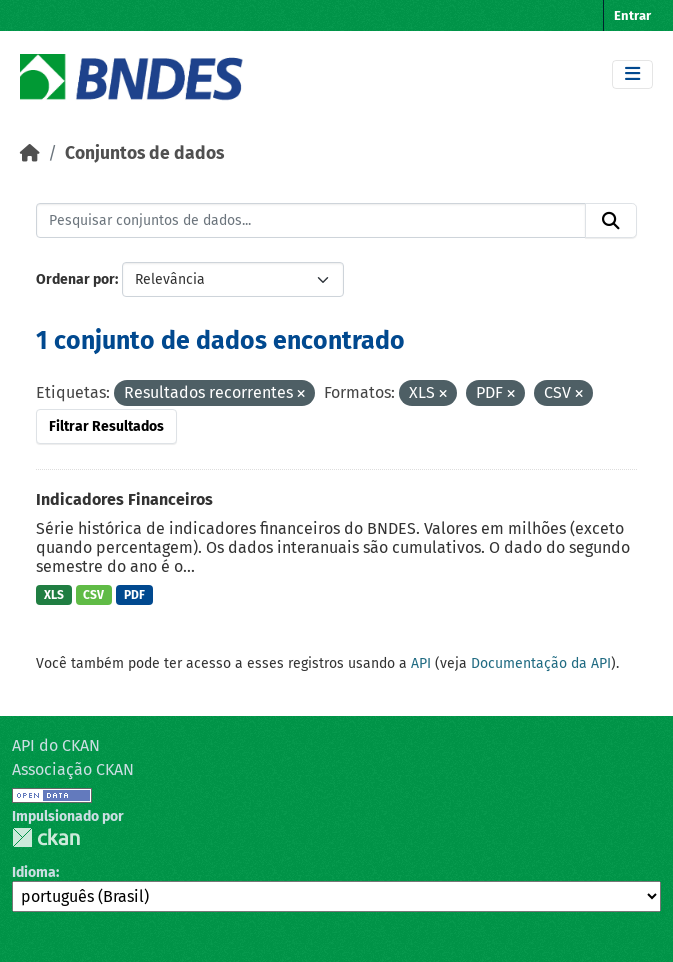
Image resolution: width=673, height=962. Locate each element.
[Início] (30, 153)
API (421, 663)
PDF (134, 595)
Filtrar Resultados (106, 426)
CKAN (46, 837)
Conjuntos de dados (144, 153)
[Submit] (611, 221)
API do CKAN (56, 745)
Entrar (632, 15)
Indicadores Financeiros (124, 499)
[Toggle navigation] (632, 74)
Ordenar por (75, 279)
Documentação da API (541, 663)
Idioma (34, 872)
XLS (54, 595)
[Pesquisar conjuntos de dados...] (311, 221)
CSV (93, 595)
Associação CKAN (73, 769)
